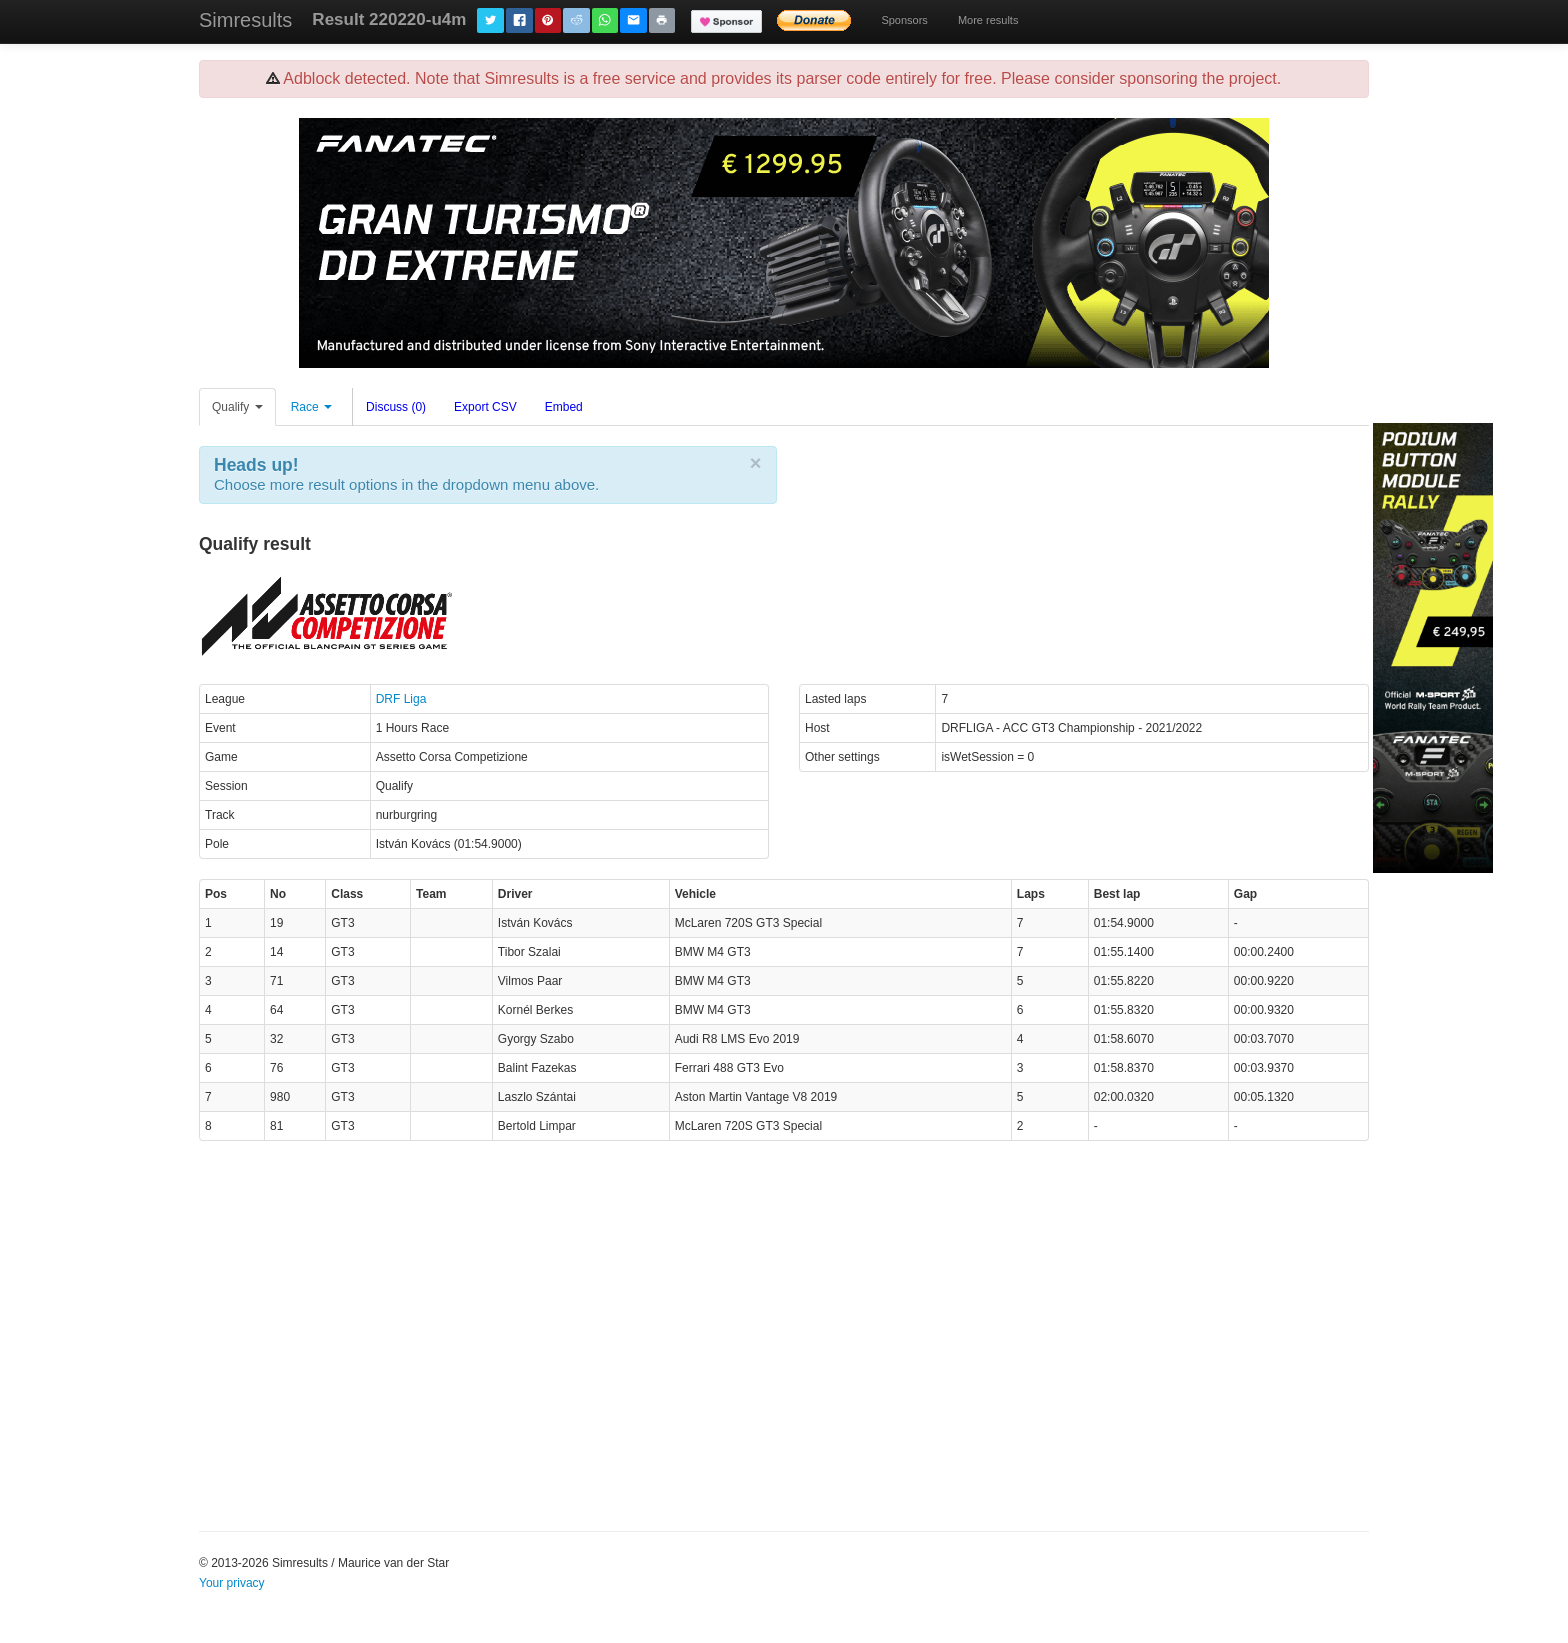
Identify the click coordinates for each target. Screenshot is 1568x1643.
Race (311, 407)
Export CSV (485, 407)
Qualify (237, 407)
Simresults (245, 20)
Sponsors (904, 20)
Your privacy (232, 1583)
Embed (564, 407)
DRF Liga (401, 699)
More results (988, 20)
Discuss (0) (396, 407)
